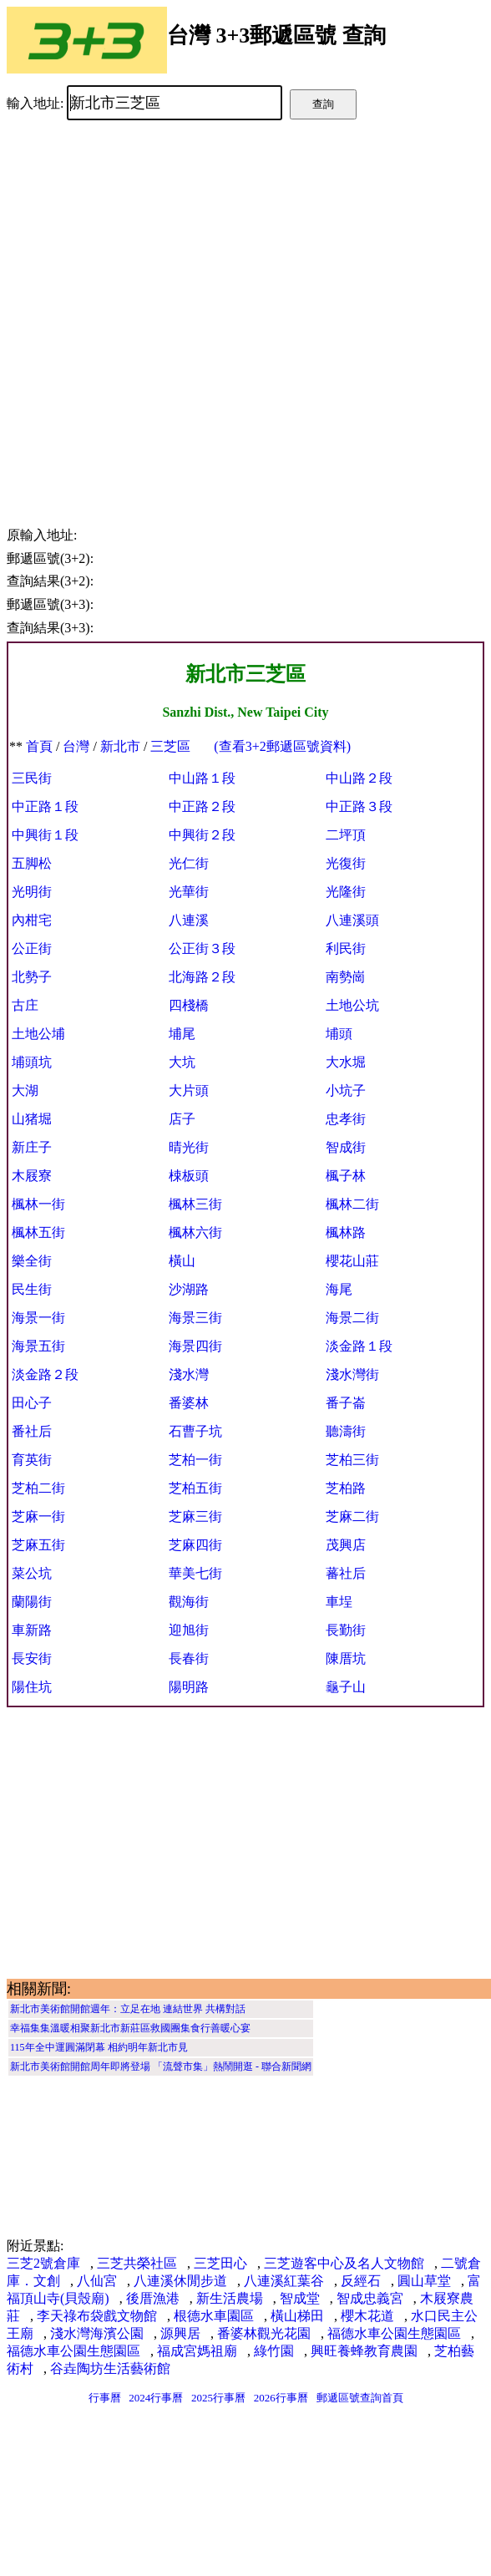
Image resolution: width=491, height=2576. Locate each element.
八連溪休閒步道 (180, 2281)
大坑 (182, 1062)
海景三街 (195, 1318)
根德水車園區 (214, 2316)
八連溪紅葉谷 (284, 2281)
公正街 (32, 948)
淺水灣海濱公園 (97, 2333)
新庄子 (32, 1147)
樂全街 (32, 1261)
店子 (182, 1119)
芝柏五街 (195, 1488)
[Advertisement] (173, 310)
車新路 (32, 1630)
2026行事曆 (281, 2397)
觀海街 (189, 1602)
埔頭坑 (32, 1062)
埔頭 (339, 1034)
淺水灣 (189, 1374)
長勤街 (346, 1630)
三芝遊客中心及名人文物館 (344, 2263)
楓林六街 (195, 1232)
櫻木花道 (367, 2316)
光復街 (346, 863)
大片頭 (189, 1090)
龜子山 (346, 1687)
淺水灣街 (352, 1374)
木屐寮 (32, 1176)
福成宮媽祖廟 (197, 2351)
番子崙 (346, 1403)
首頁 (39, 746)
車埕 (339, 1602)
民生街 (32, 1289)
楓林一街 (38, 1204)
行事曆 (105, 2397)
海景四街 (195, 1346)
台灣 (76, 746)
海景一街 (38, 1318)
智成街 (346, 1147)
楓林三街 (195, 1204)
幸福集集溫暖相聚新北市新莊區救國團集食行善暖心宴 (130, 2028)
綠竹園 (274, 2351)
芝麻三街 (195, 1516)
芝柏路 (346, 1488)
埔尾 (182, 1034)
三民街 (32, 778)
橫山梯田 (297, 2316)
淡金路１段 (359, 1346)
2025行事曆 (218, 2397)
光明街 (32, 892)
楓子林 (346, 1176)
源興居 (180, 2333)
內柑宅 (32, 920)
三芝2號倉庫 (43, 2263)
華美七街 (195, 1573)
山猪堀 (32, 1119)
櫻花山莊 (352, 1261)
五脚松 (32, 863)
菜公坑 (32, 1573)
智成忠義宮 (370, 2298)
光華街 (189, 892)
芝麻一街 (38, 1516)
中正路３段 (359, 806)
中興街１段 (45, 835)
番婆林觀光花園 (264, 2333)
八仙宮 (97, 2281)
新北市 (120, 746)
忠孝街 (346, 1119)
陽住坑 (32, 1687)
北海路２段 (202, 977)
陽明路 (189, 1687)
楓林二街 (352, 1204)
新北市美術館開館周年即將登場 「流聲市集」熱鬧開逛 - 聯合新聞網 (160, 2066)
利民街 (346, 948)
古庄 (25, 1005)
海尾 (339, 1289)
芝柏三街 (352, 1460)
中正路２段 (202, 806)
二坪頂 (346, 835)
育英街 (32, 1460)
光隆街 (346, 892)
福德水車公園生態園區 (394, 2333)
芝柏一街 (195, 1460)
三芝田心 (220, 2263)
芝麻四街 (195, 1545)
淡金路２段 (45, 1374)
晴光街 (189, 1147)
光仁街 (189, 863)
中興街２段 (202, 835)
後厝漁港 (153, 2298)
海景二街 (352, 1318)
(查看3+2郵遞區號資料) (282, 746)
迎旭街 (189, 1630)
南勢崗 (346, 977)
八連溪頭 (352, 920)
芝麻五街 (38, 1545)
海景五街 (38, 1346)
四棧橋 (189, 1005)
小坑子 (346, 1090)
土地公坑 (352, 1005)
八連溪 (189, 920)
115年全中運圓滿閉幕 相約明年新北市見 (99, 2047)
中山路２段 (359, 778)
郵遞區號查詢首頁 (359, 2397)
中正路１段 (45, 806)
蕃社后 (346, 1573)
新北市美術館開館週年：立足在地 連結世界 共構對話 (128, 2009)
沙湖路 (189, 1289)
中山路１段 (202, 778)
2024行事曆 (156, 2397)
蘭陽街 (32, 1602)
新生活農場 (229, 2298)
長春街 (189, 1658)
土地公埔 (38, 1034)
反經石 (361, 2281)
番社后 (32, 1431)
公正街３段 (202, 948)
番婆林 (189, 1403)
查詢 (323, 104)
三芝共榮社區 (137, 2263)
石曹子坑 (195, 1431)
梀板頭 (189, 1176)
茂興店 (346, 1545)
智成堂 (300, 2298)
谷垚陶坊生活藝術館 (110, 2368)
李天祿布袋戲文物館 (97, 2316)
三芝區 (170, 746)
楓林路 (346, 1232)
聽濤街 (346, 1431)
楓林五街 (38, 1232)
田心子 (32, 1403)
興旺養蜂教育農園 (364, 2351)
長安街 (32, 1658)
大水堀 (346, 1062)
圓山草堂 (424, 2281)
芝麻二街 (352, 1516)
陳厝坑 (346, 1658)
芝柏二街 (38, 1488)
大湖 (25, 1090)
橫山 (182, 1261)
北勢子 (32, 977)
